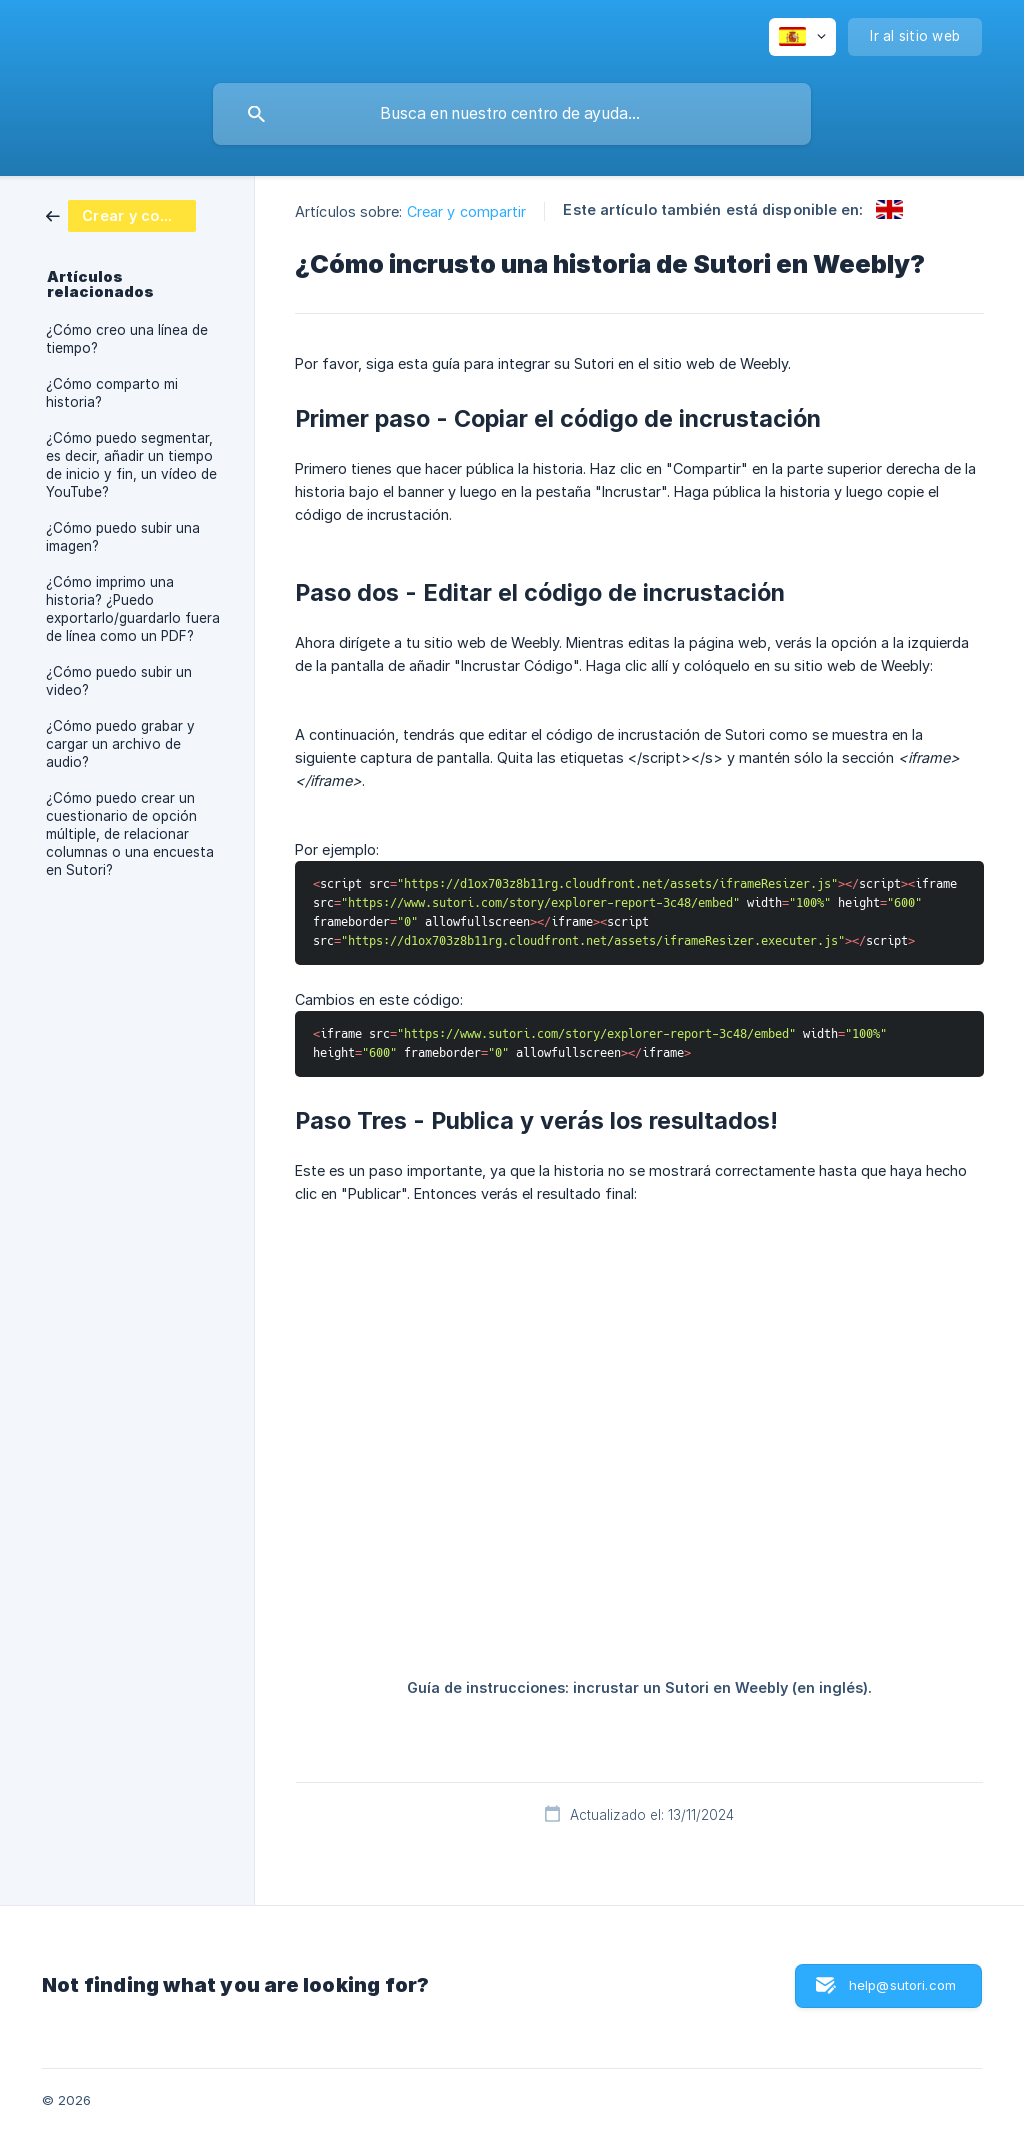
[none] (802, 37)
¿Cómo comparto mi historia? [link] (112, 393)
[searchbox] (512, 114)
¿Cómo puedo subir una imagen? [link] (123, 537)
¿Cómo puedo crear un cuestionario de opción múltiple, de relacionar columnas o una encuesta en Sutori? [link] (130, 834)
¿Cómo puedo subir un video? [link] (119, 681)
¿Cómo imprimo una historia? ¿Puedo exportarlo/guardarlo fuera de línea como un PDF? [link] (133, 609)
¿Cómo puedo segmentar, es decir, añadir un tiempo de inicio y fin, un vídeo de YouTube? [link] (131, 465)
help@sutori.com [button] (902, 1985)
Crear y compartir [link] (467, 211)
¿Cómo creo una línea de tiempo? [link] (127, 339)
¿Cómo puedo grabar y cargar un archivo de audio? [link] (120, 744)
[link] (121, 214)
